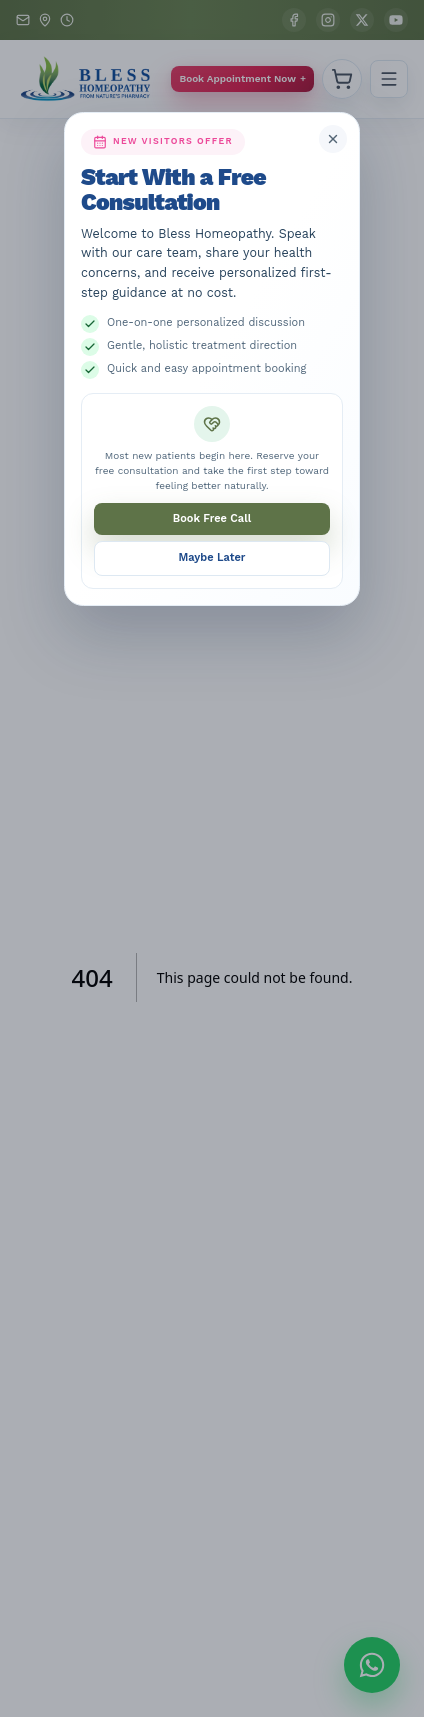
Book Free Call (212, 518)
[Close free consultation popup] (333, 139)
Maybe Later (212, 557)
